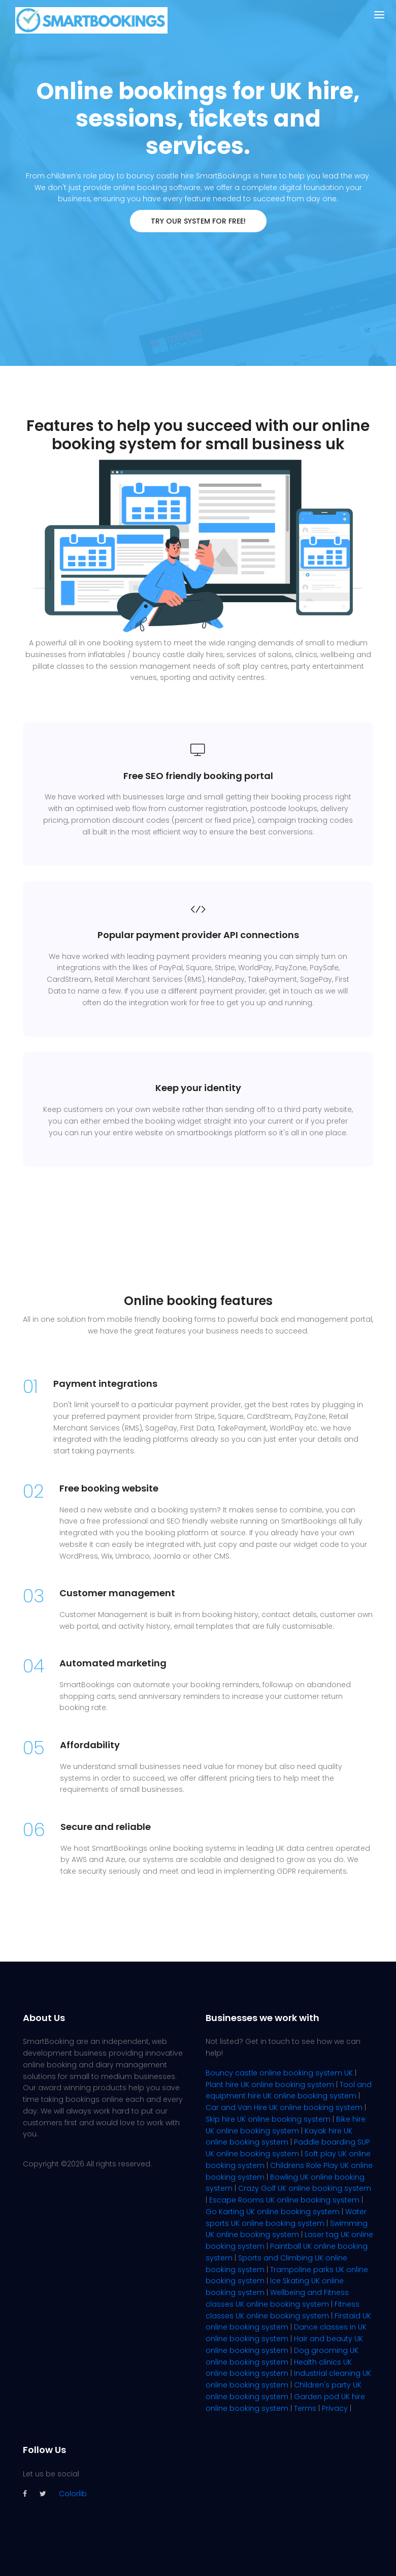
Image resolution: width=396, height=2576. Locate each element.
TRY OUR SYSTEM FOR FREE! (198, 221)
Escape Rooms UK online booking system (284, 2200)
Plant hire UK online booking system (270, 2085)
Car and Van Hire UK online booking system (284, 2107)
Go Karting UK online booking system (273, 2212)
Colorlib (73, 2494)
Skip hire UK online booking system (268, 2119)
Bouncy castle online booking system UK (279, 2073)
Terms (305, 2408)
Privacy (335, 2408)
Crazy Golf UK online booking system (304, 2188)
